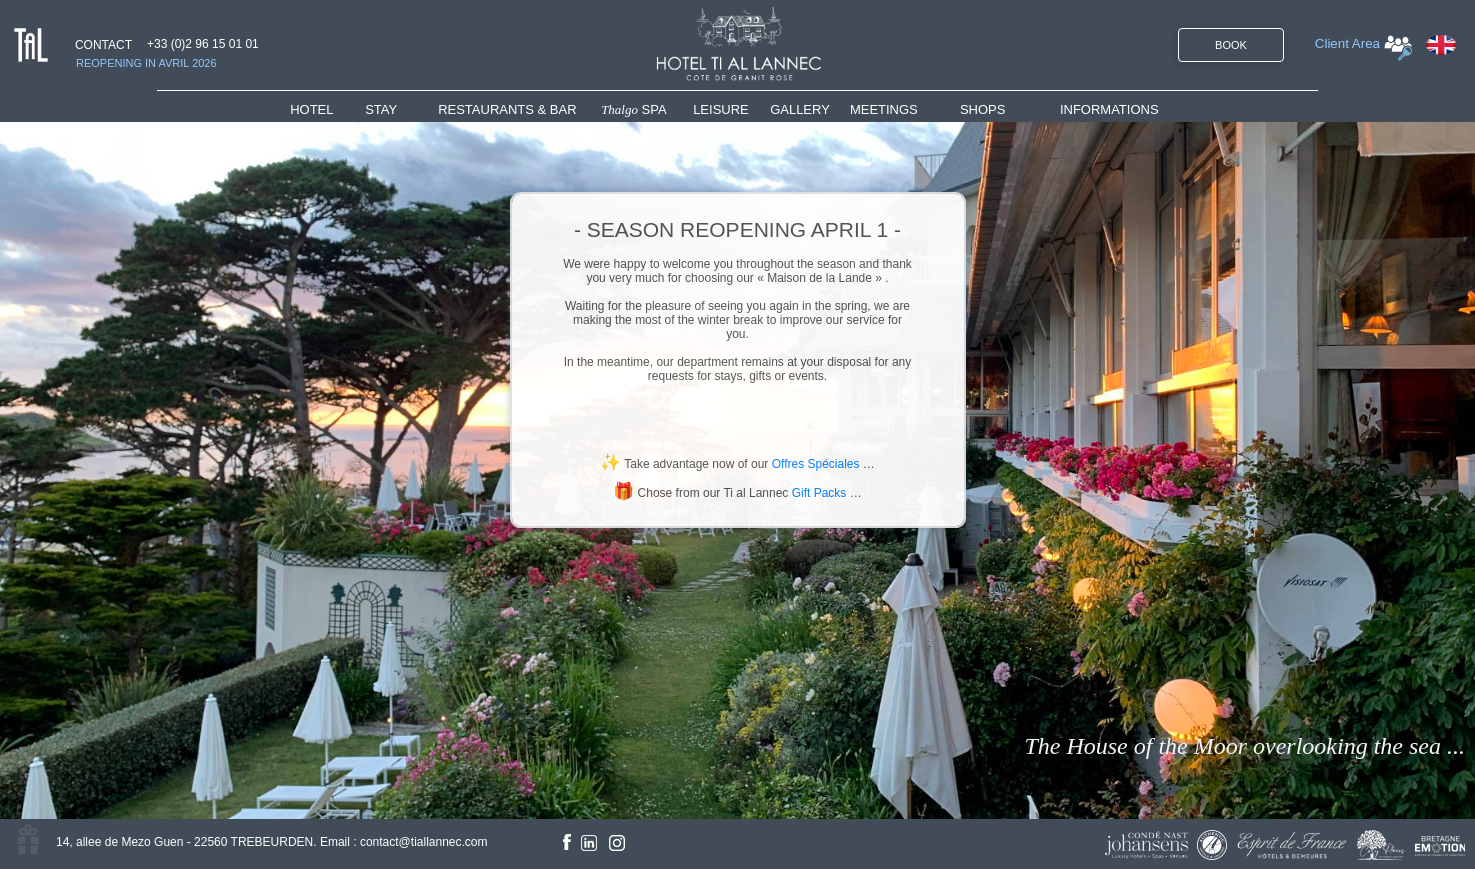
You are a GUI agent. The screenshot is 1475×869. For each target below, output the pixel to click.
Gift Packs (819, 493)
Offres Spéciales (816, 464)
